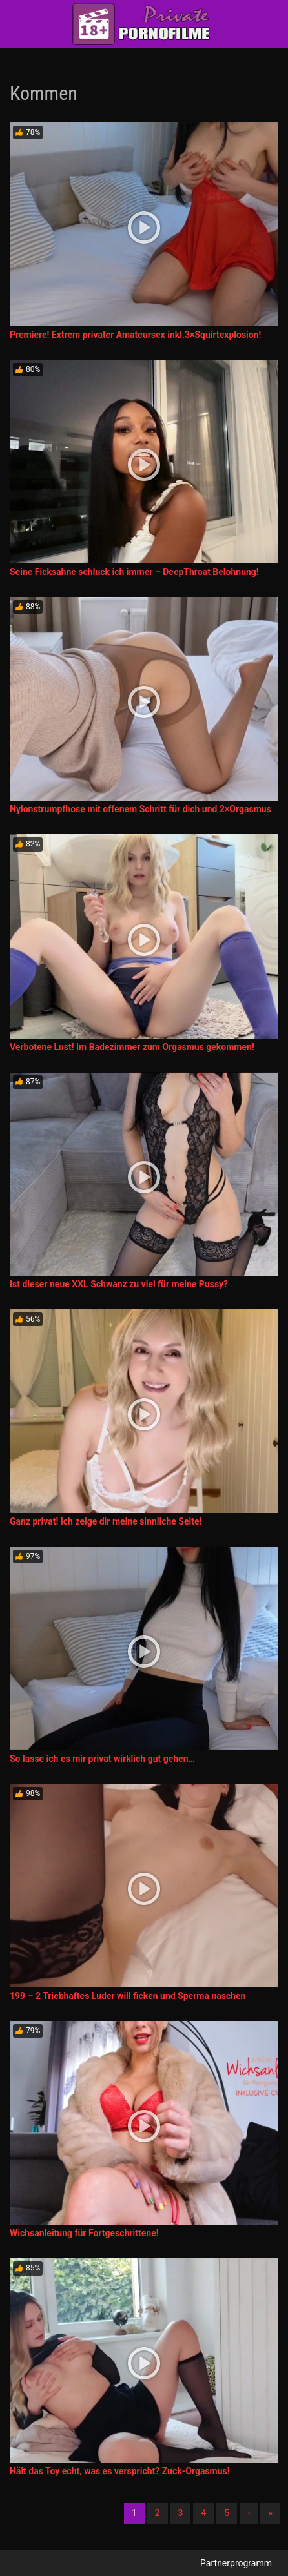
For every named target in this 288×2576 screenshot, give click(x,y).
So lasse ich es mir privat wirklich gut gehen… (102, 1758)
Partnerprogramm (236, 2563)
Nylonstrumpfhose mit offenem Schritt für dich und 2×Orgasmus (140, 809)
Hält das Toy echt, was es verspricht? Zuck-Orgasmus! (120, 2471)
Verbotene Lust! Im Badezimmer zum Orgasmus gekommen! (132, 1047)
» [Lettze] (270, 2513)
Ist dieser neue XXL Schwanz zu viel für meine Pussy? (119, 1284)
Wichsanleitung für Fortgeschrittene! (84, 2233)
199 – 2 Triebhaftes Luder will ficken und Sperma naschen (127, 1996)
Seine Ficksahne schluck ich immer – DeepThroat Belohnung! (134, 572)
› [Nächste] (248, 2513)
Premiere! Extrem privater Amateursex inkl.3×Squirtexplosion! (135, 334)
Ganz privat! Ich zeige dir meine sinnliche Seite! (105, 1521)
